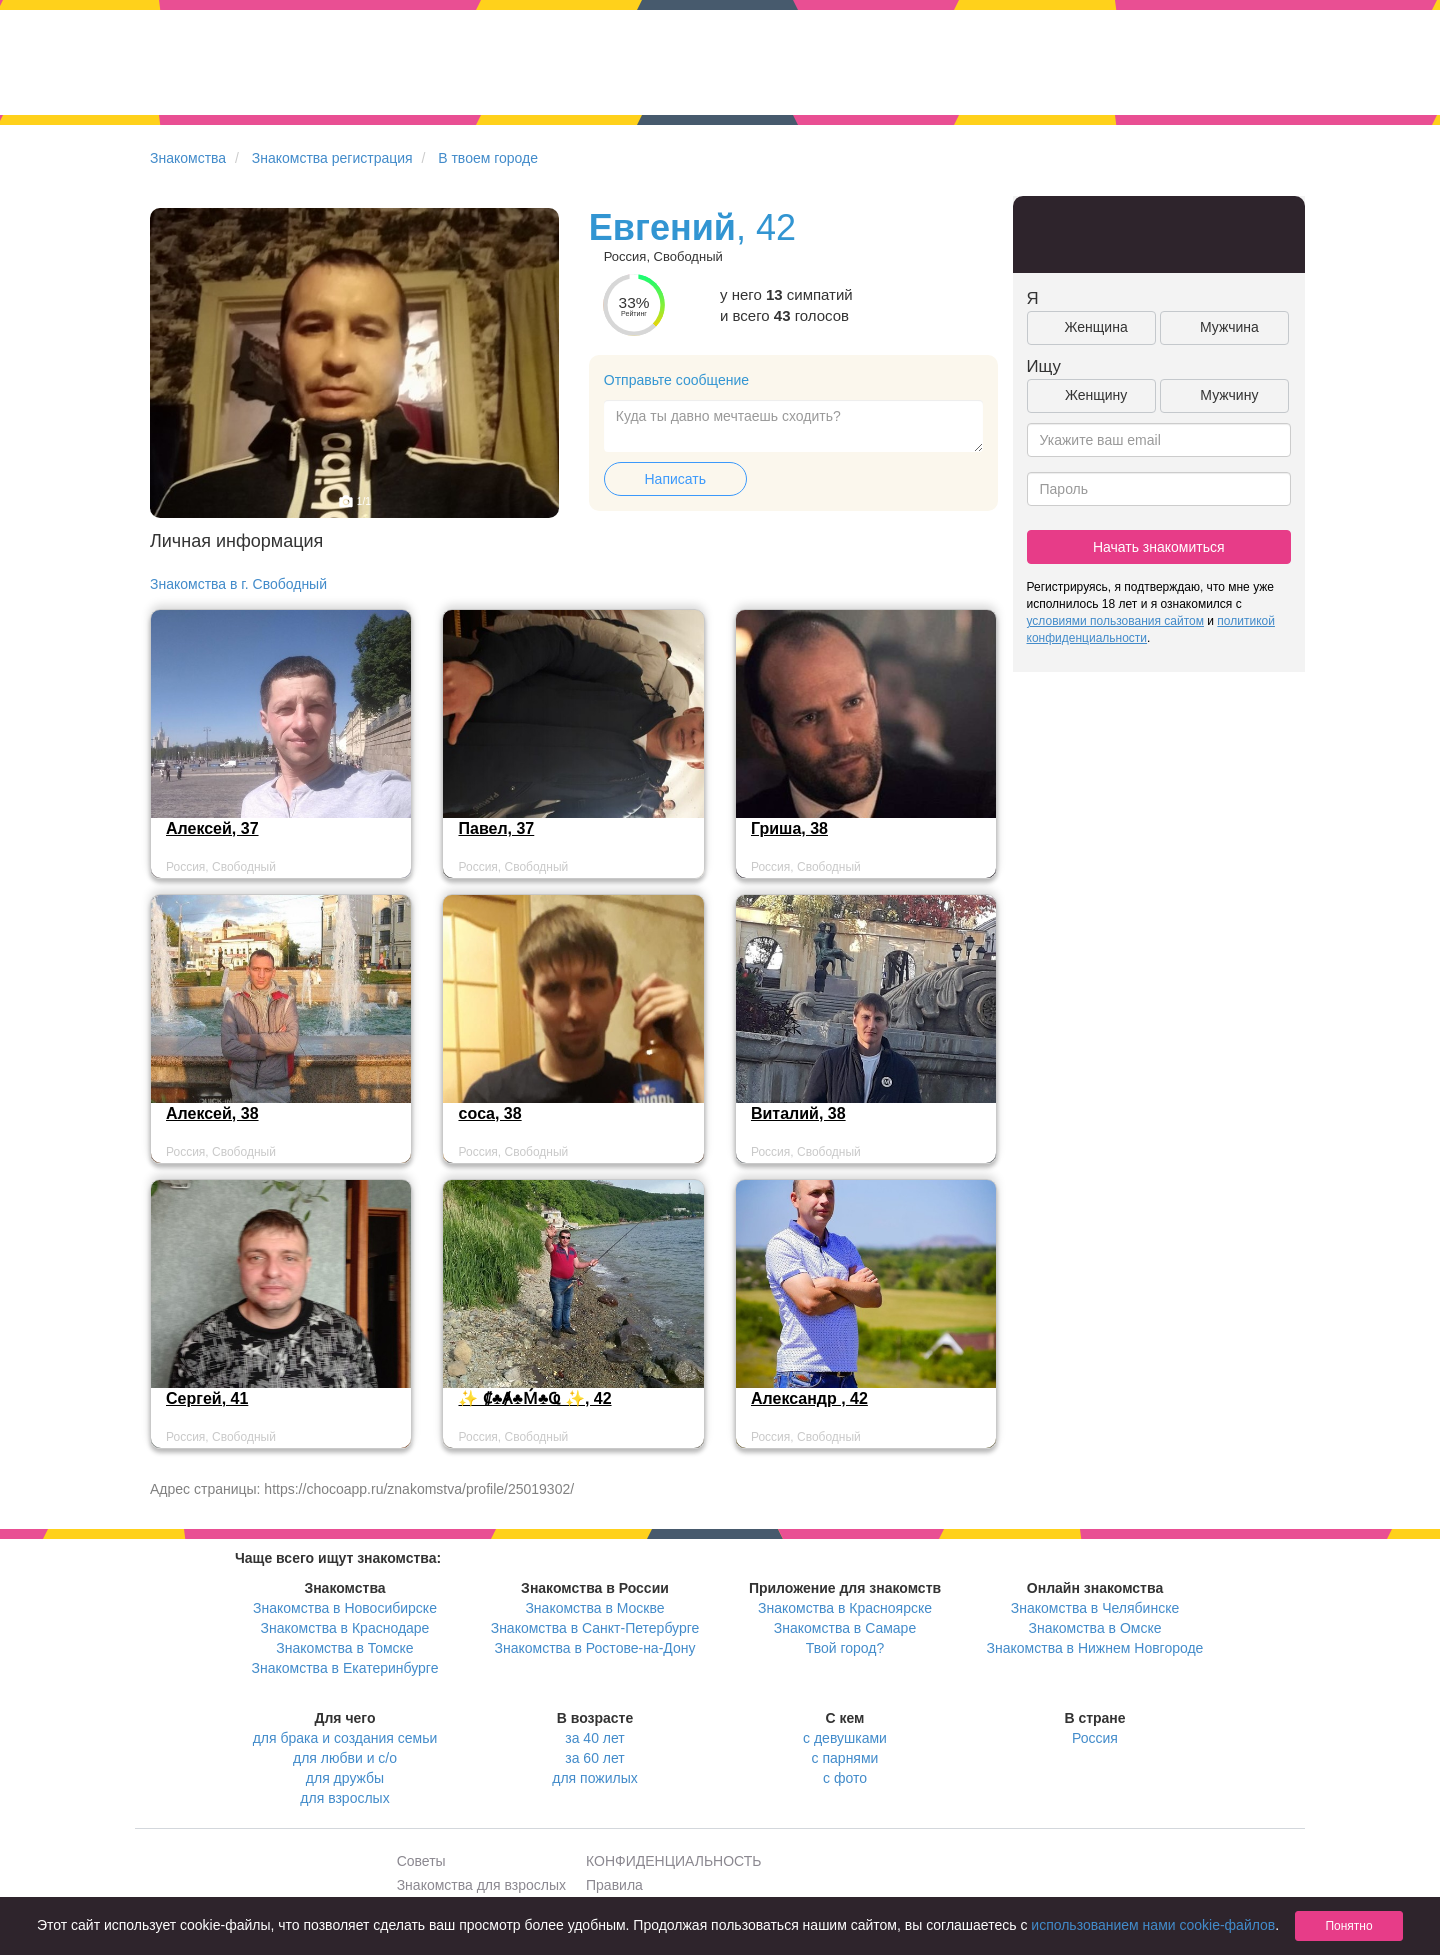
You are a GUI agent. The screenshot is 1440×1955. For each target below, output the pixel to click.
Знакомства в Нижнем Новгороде (1095, 1648)
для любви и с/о (345, 1758)
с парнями (845, 1758)
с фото (845, 1778)
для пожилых (594, 1778)
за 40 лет (594, 1738)
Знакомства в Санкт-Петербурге (595, 1628)
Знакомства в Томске (344, 1648)
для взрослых (344, 1798)
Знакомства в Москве (594, 1608)
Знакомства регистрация (332, 158)
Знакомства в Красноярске (845, 1608)
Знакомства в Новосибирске (345, 1608)
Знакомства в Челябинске (1095, 1608)
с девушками (845, 1738)
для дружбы (345, 1778)
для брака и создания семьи (345, 1738)
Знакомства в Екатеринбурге (345, 1668)
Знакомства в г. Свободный (238, 584)
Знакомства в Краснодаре (345, 1628)
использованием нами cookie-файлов (1153, 1925)
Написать (675, 479)
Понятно (1348, 1926)
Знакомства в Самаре (845, 1628)
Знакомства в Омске (1095, 1628)
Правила (614, 1885)
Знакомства (188, 158)
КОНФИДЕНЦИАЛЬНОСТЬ (673, 1861)
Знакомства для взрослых (481, 1885)
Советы (421, 1861)
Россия (1095, 1738)
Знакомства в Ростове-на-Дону (595, 1648)
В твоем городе (488, 158)
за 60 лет (594, 1758)
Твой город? (845, 1648)
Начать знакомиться (1159, 547)
